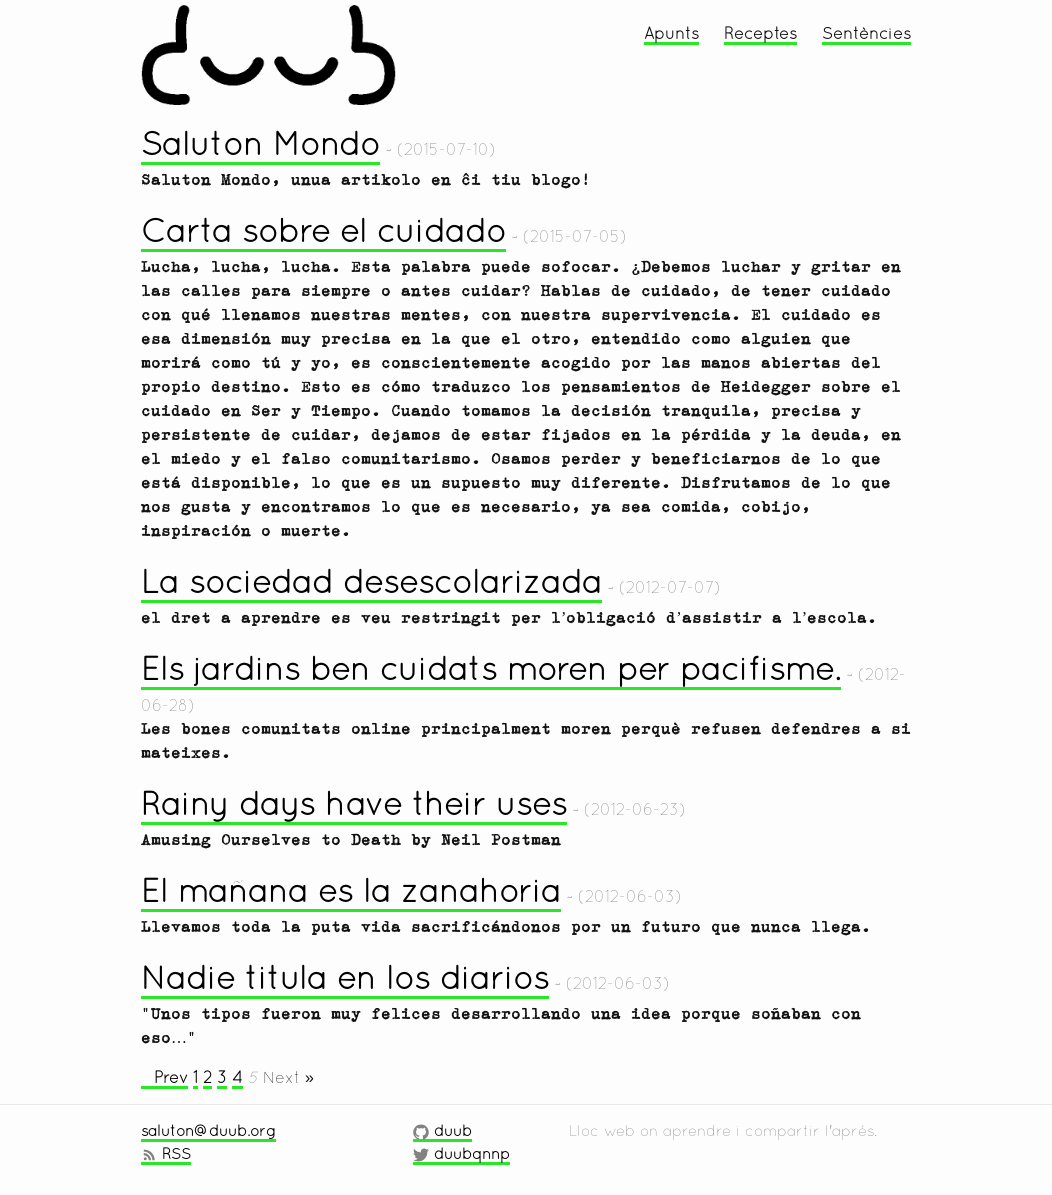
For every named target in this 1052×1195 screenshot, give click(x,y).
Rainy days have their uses (354, 803)
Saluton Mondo (260, 143)
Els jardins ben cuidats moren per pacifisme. (491, 668)
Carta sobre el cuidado (323, 230)
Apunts (671, 33)
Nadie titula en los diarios (345, 977)
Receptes (760, 33)
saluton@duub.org (208, 1130)
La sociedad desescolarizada (371, 581)
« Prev (164, 1077)
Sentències (866, 33)
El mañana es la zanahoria (351, 890)
